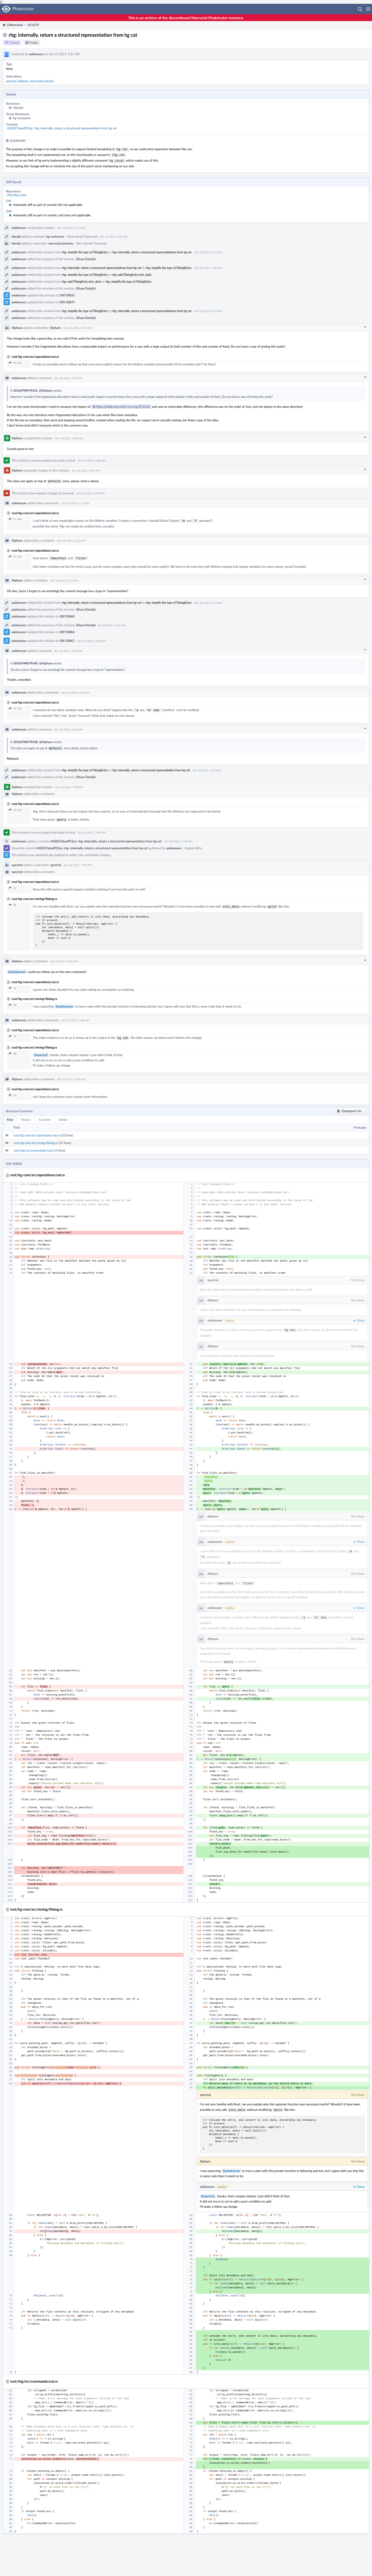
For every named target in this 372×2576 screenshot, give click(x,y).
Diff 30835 (67, 294)
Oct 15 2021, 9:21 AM (71, 226)
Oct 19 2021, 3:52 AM (64, 956)
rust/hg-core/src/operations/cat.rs (37, 1129)
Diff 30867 (67, 637)
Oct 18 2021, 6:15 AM (64, 577)
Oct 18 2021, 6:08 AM (69, 437)
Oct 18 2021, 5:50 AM (77, 326)
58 (12, 901)
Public (33, 43)
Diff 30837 (67, 301)
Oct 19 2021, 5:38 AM (75, 1015)
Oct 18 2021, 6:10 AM (75, 501)
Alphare (23, 81)
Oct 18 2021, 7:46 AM (178, 836)
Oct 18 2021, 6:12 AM (71, 538)
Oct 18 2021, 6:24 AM (112, 622)
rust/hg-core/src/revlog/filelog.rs (36, 1137)
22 (12, 884)
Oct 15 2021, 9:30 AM (208, 266)
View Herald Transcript (82, 235)
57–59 (15, 362)
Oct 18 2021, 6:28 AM (91, 637)
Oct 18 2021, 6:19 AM (208, 599)
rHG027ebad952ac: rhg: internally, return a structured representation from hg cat (62, 128)
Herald (16, 235)
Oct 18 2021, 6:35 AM (207, 766)
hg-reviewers (22, 118)
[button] (368, 9)
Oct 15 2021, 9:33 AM (208, 309)
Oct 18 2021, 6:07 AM (68, 376)
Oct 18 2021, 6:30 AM (75, 689)
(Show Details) (86, 257)
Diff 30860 (67, 613)
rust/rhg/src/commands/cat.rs (34, 1145)
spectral (11, 81)
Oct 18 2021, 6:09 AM (86, 469)
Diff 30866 (67, 629)
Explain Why (193, 843)
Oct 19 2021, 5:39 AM (71, 1073)
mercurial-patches (42, 81)
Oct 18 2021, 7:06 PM (78, 860)
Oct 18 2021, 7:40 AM (69, 783)
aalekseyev (36, 54)
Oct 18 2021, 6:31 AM (68, 725)
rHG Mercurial (16, 193)
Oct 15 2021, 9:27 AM (208, 251)
